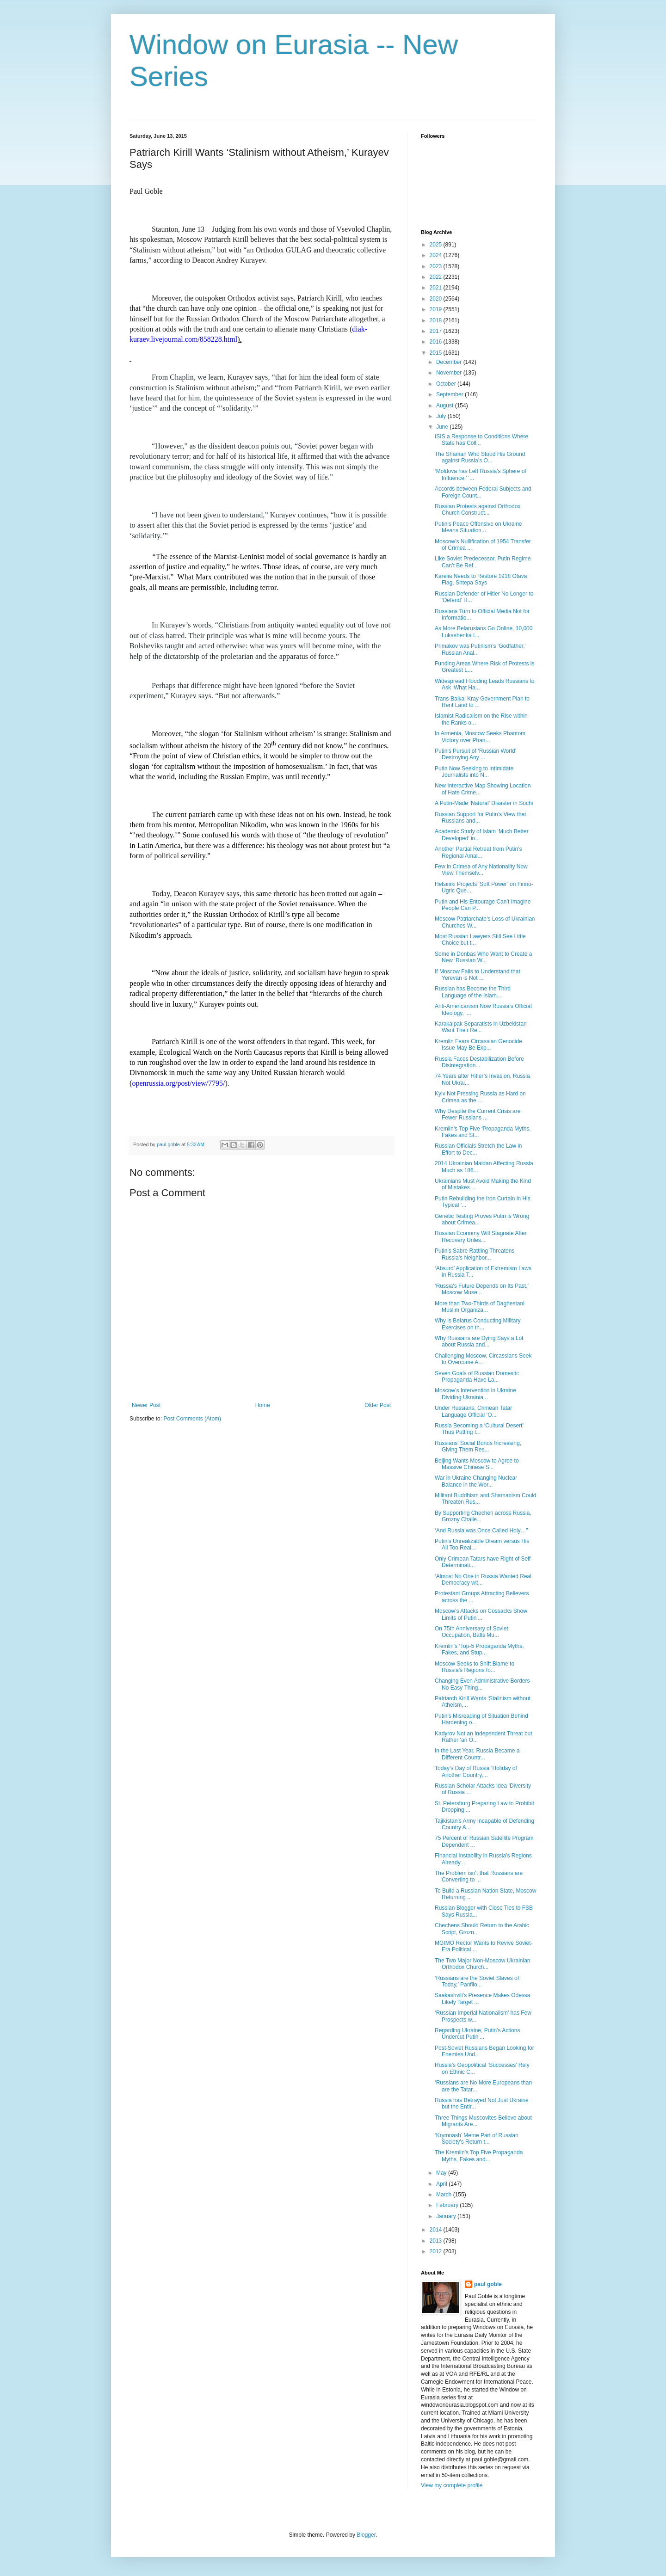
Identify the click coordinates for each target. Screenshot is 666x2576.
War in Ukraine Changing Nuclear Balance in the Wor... (476, 1481)
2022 (437, 277)
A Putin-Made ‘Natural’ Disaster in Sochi (484, 803)
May (442, 2173)
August (445, 405)
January (446, 2216)
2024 (437, 255)
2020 (437, 298)
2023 (437, 266)
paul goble (488, 2284)
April (442, 2184)
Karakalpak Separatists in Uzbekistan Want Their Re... (481, 1027)
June (443, 427)
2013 (437, 2241)
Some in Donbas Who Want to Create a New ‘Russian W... (483, 957)
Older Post (377, 1405)
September (450, 394)
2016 (437, 341)
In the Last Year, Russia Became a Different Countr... (477, 1753)
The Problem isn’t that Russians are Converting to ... (479, 1876)
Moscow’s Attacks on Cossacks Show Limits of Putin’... (481, 1614)
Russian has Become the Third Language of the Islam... (473, 991)
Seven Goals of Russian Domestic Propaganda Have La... (477, 1376)
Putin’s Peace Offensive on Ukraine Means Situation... (478, 527)
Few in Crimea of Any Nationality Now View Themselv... (481, 869)
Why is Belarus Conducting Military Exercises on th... (477, 1323)
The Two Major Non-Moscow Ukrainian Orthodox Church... (482, 1963)
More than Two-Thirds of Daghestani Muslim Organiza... (479, 1306)
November (449, 372)
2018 (437, 320)
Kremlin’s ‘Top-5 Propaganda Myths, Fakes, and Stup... (479, 1649)
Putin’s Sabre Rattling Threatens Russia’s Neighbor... (474, 1254)
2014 (437, 2229)
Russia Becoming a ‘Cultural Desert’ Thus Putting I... (479, 1428)
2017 (437, 331)
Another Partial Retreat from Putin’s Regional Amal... (478, 852)
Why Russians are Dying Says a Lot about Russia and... (479, 1341)
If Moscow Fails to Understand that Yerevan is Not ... (477, 974)
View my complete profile (451, 2485)
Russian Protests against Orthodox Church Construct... (477, 509)
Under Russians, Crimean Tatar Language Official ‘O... (473, 1411)
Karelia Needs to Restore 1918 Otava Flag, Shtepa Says (481, 579)
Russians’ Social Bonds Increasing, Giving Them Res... (478, 1446)
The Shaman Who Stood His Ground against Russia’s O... (480, 457)
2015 (437, 353)
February (448, 2205)
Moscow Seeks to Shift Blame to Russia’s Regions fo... (474, 1666)
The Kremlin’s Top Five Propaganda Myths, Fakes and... (479, 2155)
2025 (437, 244)
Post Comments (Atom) (192, 1418)
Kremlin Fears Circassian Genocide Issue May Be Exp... (478, 1044)
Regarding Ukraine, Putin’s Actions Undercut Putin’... (477, 2033)
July (442, 416)
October (446, 384)
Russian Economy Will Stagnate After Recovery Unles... (481, 1236)
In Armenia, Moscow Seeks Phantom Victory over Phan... (480, 736)
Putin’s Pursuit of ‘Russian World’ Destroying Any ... (475, 754)
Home (262, 1405)
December (449, 362)
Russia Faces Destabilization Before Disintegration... (479, 1062)
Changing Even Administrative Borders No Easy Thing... (482, 1684)
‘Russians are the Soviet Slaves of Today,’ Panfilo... (477, 1981)
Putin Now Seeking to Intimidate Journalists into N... (474, 771)
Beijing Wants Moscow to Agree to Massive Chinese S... (477, 1463)
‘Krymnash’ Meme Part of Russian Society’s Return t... (476, 2138)
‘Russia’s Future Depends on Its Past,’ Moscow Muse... (482, 1289)
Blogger (366, 2535)
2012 (437, 2251)
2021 (437, 287)
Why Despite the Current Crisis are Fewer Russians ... (477, 1114)
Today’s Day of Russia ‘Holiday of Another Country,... (476, 1771)
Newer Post (146, 1405)
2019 (437, 309)
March (444, 2194)
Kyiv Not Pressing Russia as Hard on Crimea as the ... (480, 1096)
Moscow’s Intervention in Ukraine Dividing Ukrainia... (475, 1393)
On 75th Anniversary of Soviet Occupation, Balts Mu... (471, 1631)
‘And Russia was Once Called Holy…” (481, 1530)
